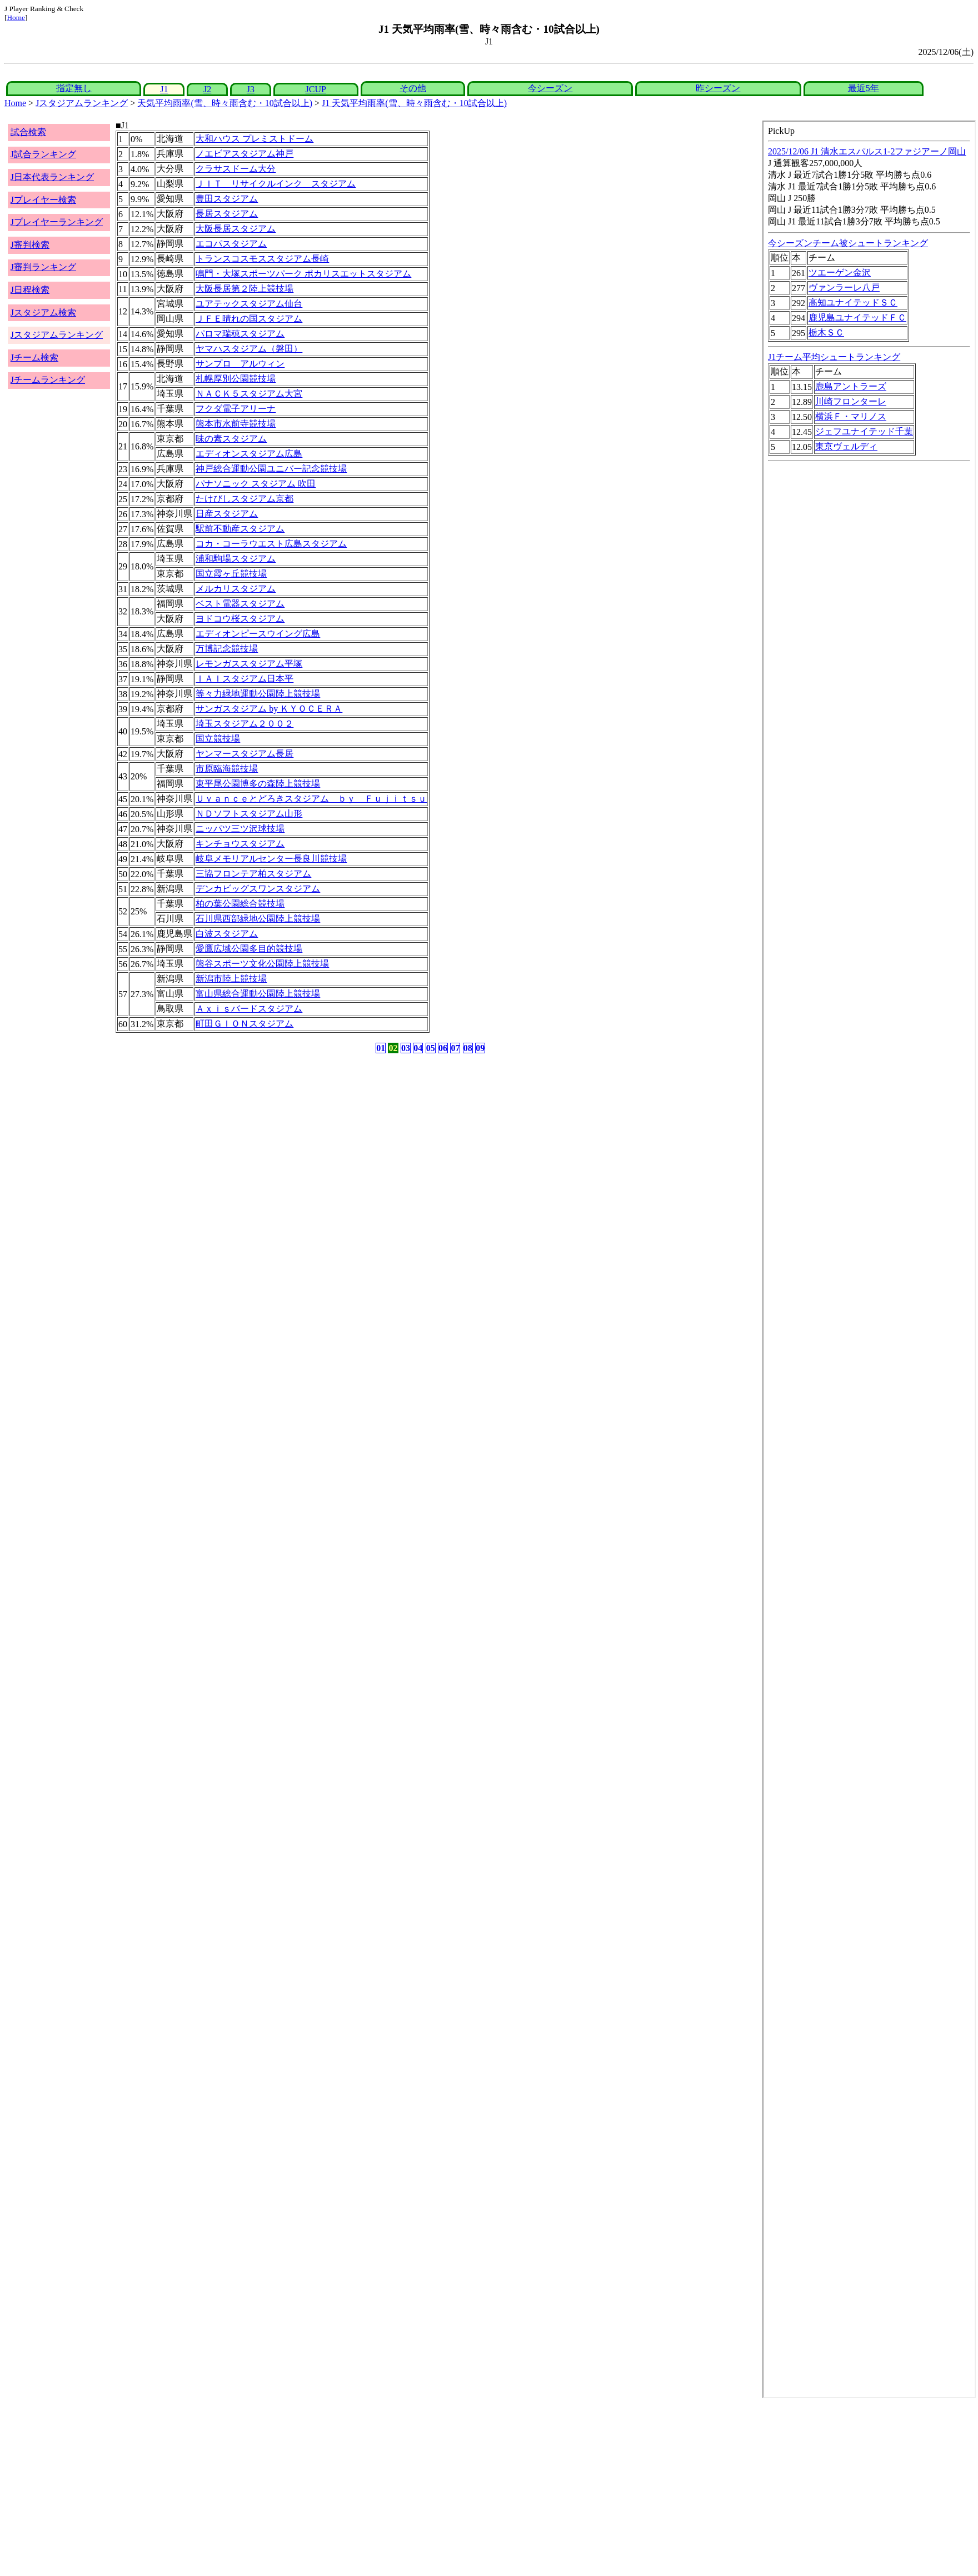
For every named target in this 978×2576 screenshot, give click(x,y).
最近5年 (863, 88)
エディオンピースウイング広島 (258, 633)
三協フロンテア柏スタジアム (253, 873)
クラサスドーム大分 (236, 168)
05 (430, 1048)
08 (467, 1048)
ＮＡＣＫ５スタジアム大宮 (249, 393)
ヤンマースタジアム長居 (244, 753)
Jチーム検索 (34, 357)
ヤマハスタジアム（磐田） (249, 348)
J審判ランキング (43, 267)
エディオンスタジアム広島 (249, 453)
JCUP (316, 89)
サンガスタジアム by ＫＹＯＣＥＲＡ (269, 708)
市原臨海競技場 (227, 768)
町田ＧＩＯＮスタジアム (244, 1023)
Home (16, 17)
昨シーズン (718, 88)
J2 (207, 89)
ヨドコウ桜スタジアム (240, 618)
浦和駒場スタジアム (236, 558)
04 (417, 1048)
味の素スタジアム (231, 438)
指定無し (74, 88)
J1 (164, 89)
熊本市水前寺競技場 (236, 423)
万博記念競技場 (227, 648)
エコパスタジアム (231, 243)
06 (442, 1048)
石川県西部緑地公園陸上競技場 (258, 918)
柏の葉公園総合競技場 (240, 903)
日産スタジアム (227, 513)
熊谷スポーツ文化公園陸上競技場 (262, 963)
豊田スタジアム (227, 198)
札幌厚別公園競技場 (236, 378)
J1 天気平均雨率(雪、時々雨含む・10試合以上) (414, 103)
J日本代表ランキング (52, 177)
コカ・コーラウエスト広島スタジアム (271, 543)
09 (480, 1048)
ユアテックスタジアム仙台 (249, 303)
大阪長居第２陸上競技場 (244, 288)
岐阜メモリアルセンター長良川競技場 (271, 858)
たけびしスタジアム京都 (244, 498)
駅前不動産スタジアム (240, 528)
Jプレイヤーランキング (57, 222)
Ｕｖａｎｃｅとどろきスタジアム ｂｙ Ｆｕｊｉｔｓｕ (311, 798)
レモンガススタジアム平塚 (249, 663)
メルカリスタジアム (236, 588)
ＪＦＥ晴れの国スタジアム (249, 318)
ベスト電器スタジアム (240, 603)
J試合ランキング (43, 154)
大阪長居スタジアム (236, 228)
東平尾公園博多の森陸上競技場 (258, 783)
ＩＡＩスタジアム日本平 (244, 678)
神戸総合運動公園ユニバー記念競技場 (271, 468)
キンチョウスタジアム (240, 843)
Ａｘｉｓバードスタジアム (249, 1008)
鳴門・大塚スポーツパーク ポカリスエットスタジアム (303, 273)
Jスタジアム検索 (43, 312)
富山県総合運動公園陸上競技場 (258, 993)
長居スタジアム (227, 213)
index (869, 1259)
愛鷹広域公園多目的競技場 (249, 948)
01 (380, 1048)
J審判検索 (30, 244)
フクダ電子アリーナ (236, 408)
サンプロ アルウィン (240, 363)
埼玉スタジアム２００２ (244, 723)
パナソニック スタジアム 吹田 (256, 483)
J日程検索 (30, 289)
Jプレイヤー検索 (43, 199)
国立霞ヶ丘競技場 (231, 573)
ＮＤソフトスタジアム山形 (249, 813)
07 (455, 1048)
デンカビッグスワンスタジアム (258, 888)
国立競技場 (218, 738)
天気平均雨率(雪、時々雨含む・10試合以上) (224, 103)
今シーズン (550, 88)
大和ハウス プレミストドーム (254, 138)
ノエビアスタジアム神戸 (244, 153)
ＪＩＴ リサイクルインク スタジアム (276, 183)
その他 (413, 88)
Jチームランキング (48, 379)
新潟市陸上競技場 (231, 978)
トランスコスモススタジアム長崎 (262, 258)
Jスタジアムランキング (82, 103)
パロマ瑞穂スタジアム (240, 333)
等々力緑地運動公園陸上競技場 (258, 693)
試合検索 (28, 132)
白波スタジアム (227, 933)
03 (405, 1048)
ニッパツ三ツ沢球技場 (240, 828)
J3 (251, 89)
